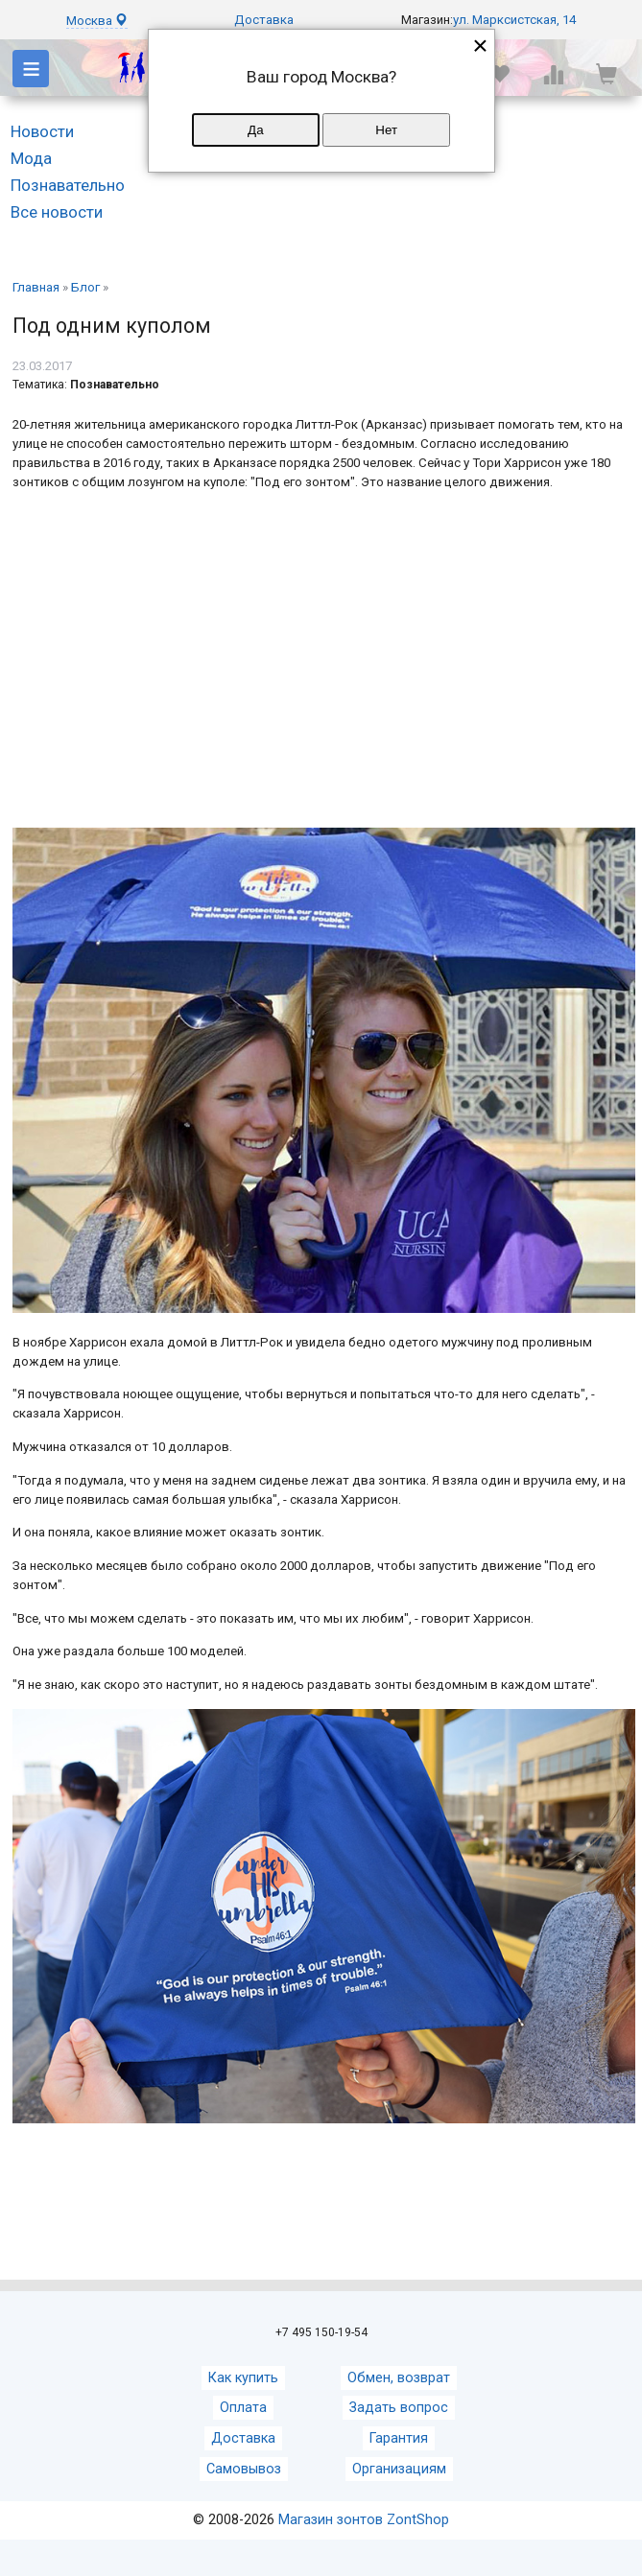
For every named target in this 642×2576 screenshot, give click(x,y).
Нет (386, 130)
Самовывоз (243, 2469)
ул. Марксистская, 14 (514, 19)
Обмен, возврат (398, 2378)
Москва (97, 20)
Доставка (264, 19)
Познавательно (68, 185)
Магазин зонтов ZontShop (363, 2520)
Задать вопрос (398, 2408)
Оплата (243, 2408)
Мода (31, 158)
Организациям (399, 2469)
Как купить (243, 2378)
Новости (42, 131)
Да (255, 130)
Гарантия (398, 2438)
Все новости (57, 212)
